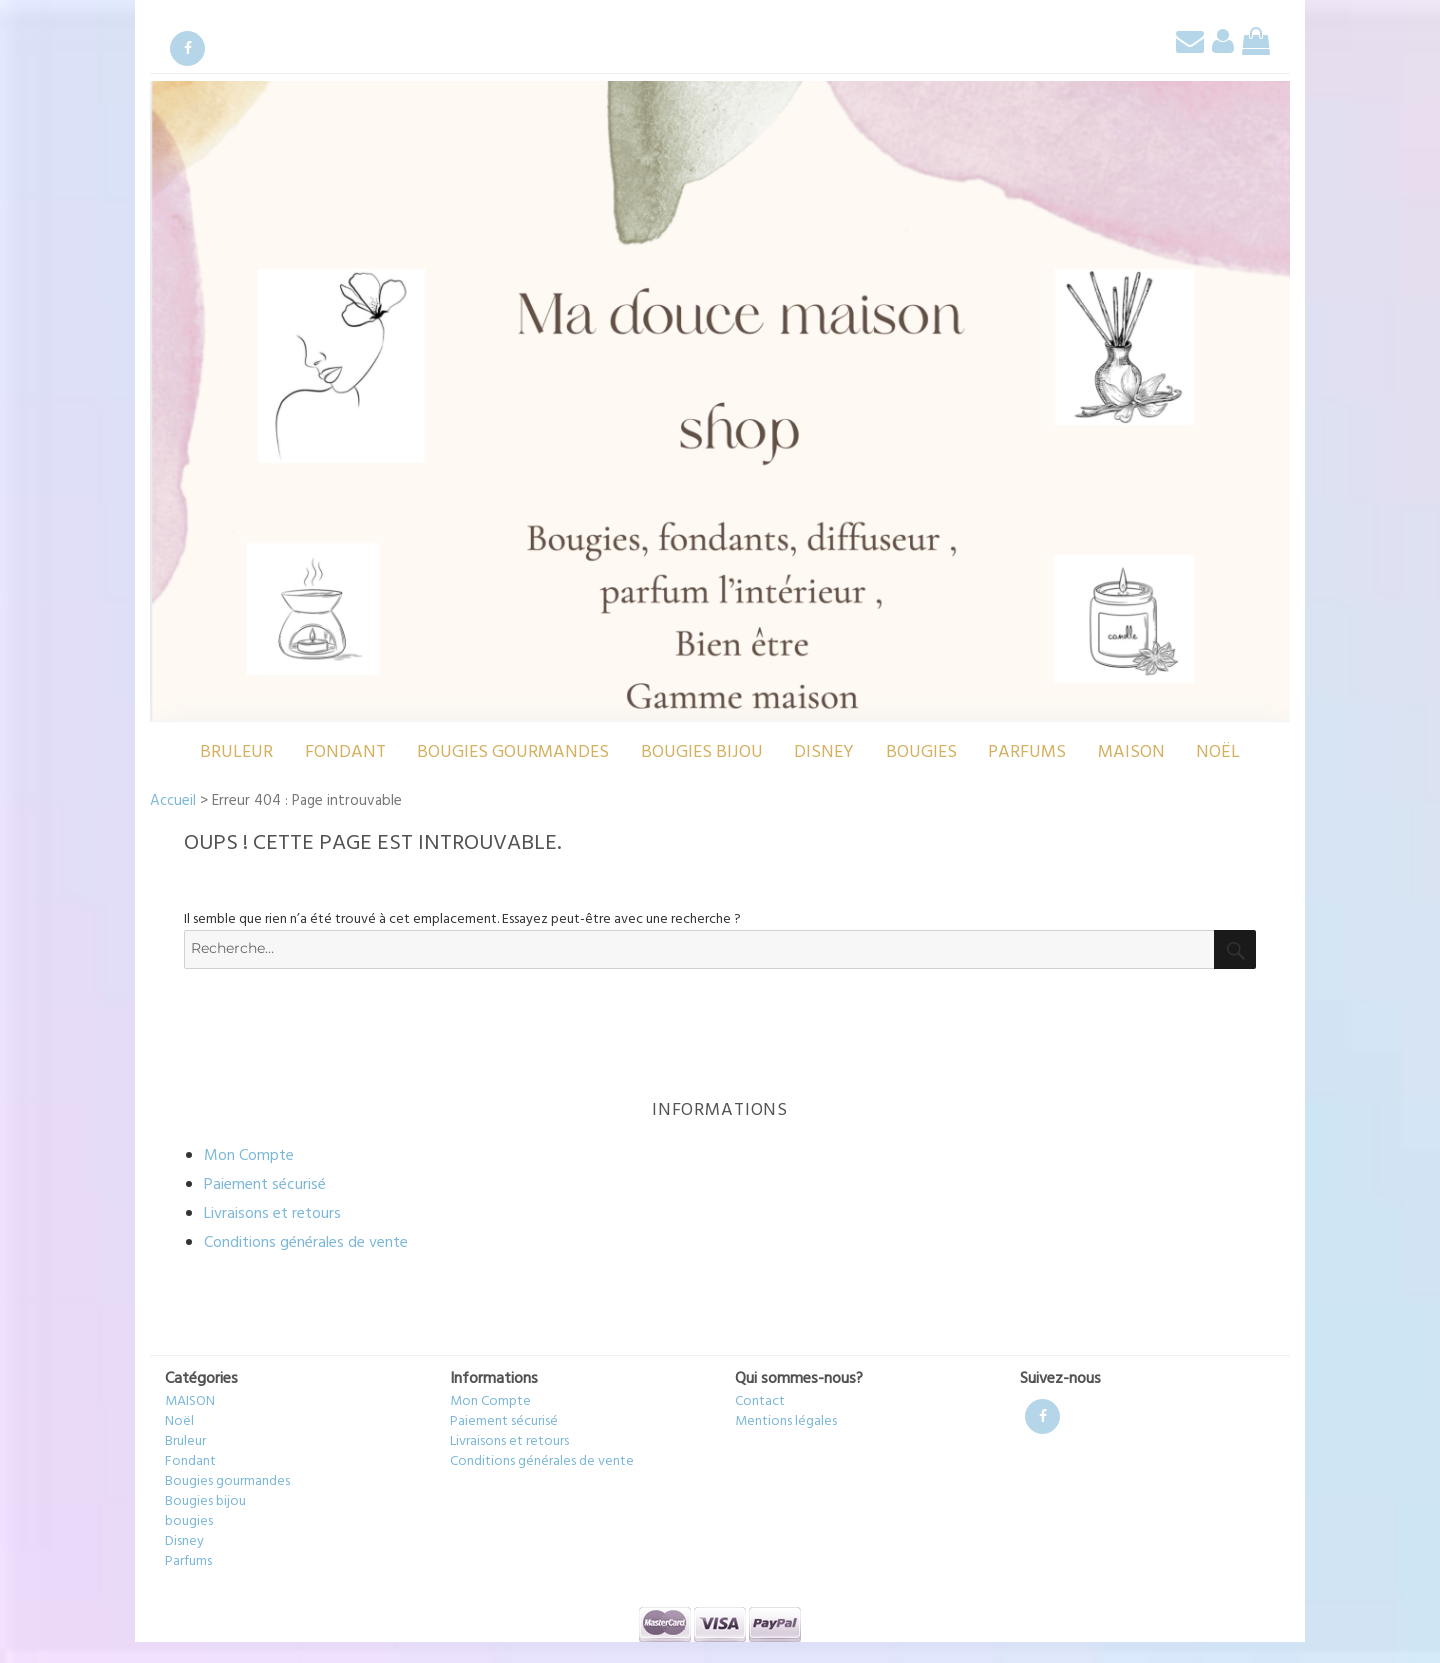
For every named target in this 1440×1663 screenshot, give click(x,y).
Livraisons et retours (272, 1214)
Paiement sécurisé (265, 1185)
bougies (921, 752)
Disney (824, 752)
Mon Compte (249, 1156)
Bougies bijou (702, 752)
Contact (760, 1401)
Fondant (345, 752)
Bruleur (236, 752)
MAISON (1131, 752)
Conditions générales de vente (306, 1243)
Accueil (173, 801)
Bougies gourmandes (513, 752)
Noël (1218, 752)
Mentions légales (786, 1421)
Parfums (1027, 752)
